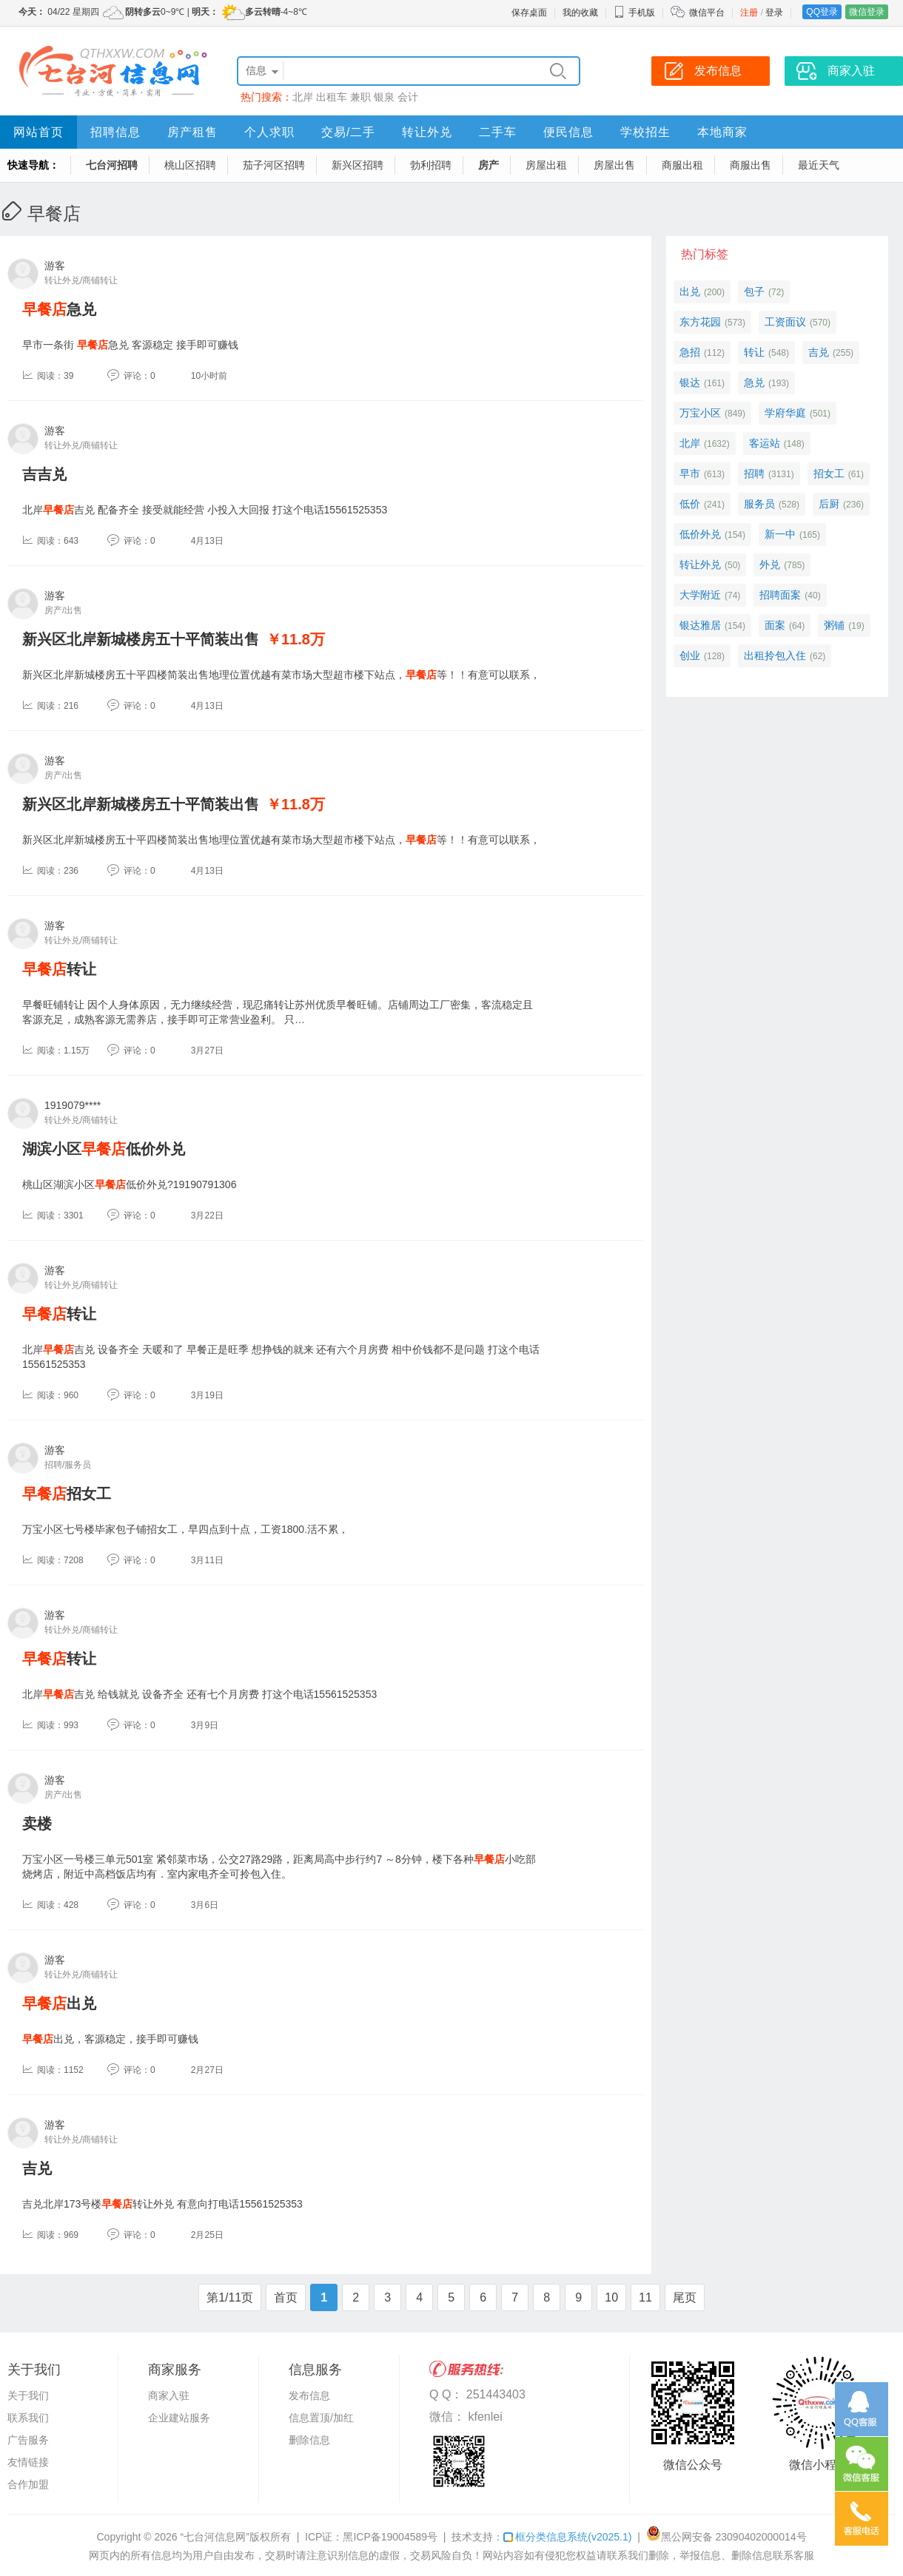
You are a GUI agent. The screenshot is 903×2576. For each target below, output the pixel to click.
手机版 (634, 12)
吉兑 (37, 2168)
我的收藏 (580, 12)
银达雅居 (700, 625)
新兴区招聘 (357, 165)
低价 (689, 504)
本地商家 (722, 132)
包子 (754, 291)
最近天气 (818, 165)
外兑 (769, 564)
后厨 (829, 504)
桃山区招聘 (190, 165)
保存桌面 (529, 12)
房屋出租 (546, 165)
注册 (749, 12)
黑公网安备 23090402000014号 (726, 2537)
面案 (775, 625)
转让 (59, 969)
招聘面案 (780, 595)
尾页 (684, 2297)
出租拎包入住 (775, 655)
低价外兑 (700, 534)
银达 (689, 382)
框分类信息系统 (567, 2537)
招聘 (754, 473)
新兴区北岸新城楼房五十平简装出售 (140, 639)
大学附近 (700, 595)
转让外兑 (427, 132)
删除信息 (309, 2440)
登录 (774, 12)
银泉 (384, 97)
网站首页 (38, 132)
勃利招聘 (431, 165)
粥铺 (834, 625)
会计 (407, 97)
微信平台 (707, 12)
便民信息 (568, 132)
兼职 (360, 97)
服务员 (759, 504)
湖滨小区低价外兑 (103, 1149)
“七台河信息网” (215, 2537)
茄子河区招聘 (274, 165)
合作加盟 (28, 2484)
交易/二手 (348, 132)
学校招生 (645, 132)
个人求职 (269, 132)
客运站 (764, 443)
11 (645, 2297)
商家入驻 (168, 2395)
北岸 (302, 97)
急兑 (59, 309)
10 (611, 2297)
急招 (689, 352)
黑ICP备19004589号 (390, 2537)
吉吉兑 (44, 474)
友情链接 (28, 2462)
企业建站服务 (179, 2418)
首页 (286, 2297)
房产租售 (192, 132)
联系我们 (28, 2418)
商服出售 (750, 165)
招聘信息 (115, 132)
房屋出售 (614, 165)
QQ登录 (822, 12)
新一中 (780, 534)
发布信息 (309, 2395)
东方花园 (700, 322)
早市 (689, 473)
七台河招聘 (112, 165)
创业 (689, 655)
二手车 (498, 132)
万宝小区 (700, 413)
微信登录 (866, 12)
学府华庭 (785, 413)
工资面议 (785, 322)
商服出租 (682, 165)
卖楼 (37, 1823)
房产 (488, 165)
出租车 (331, 97)
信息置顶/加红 (321, 2418)
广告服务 (28, 2440)
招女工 (66, 1494)
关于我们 (28, 2395)
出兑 (59, 2003)
